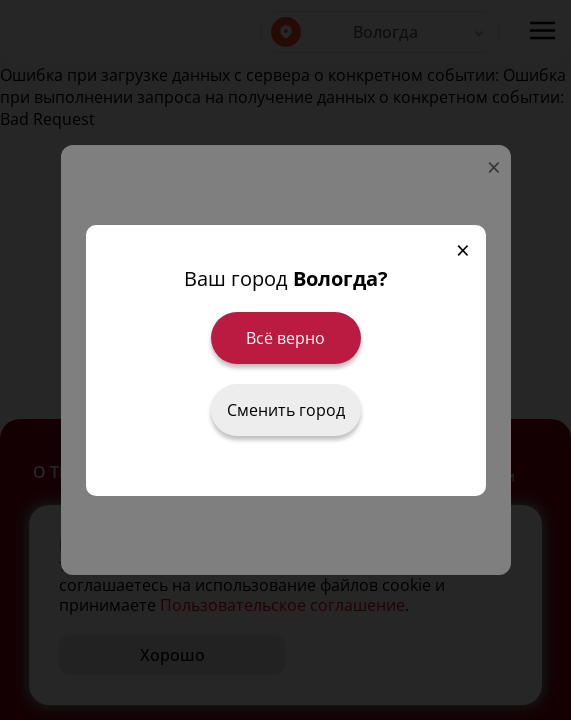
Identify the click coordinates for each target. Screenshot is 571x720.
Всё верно (285, 338)
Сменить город (286, 410)
